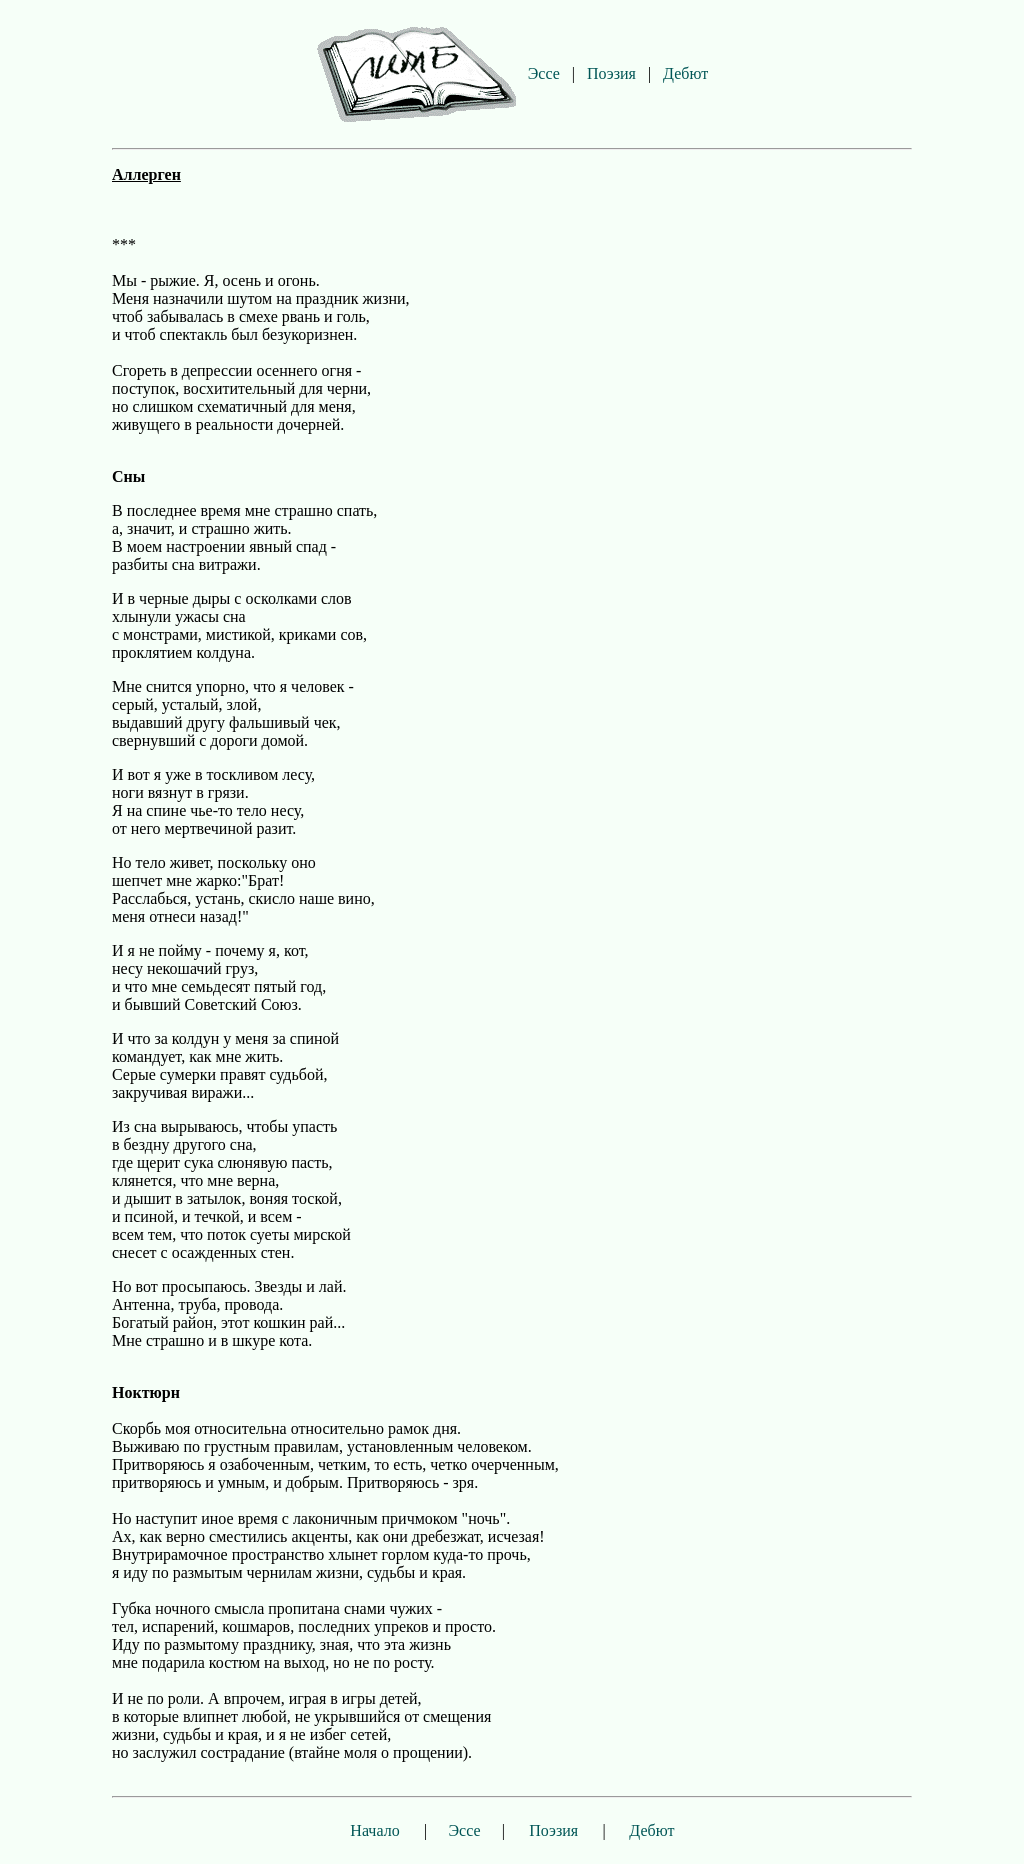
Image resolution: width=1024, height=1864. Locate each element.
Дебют (685, 73)
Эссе (544, 73)
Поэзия (611, 73)
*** (124, 244)
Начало (374, 1830)
